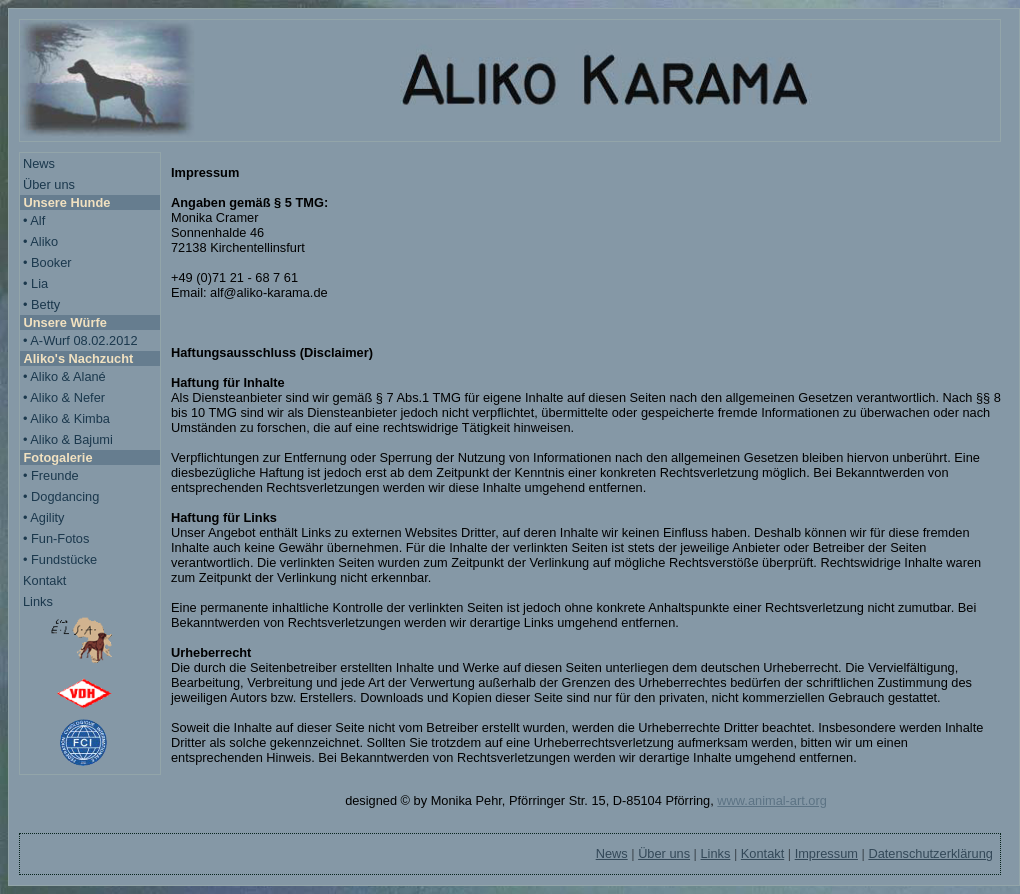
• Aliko (40, 241)
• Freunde (51, 475)
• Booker (47, 262)
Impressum (826, 853)
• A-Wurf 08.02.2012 (80, 340)
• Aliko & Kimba (66, 418)
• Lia (35, 283)
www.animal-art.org (772, 800)
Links (38, 601)
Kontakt (44, 580)
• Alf (34, 220)
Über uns (49, 184)
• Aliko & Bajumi (68, 439)
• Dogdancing (61, 496)
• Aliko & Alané (64, 376)
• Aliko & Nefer (64, 397)
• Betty (41, 304)
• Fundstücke (60, 559)
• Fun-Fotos (56, 538)
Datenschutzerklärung (930, 853)
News (39, 163)
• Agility (43, 517)
